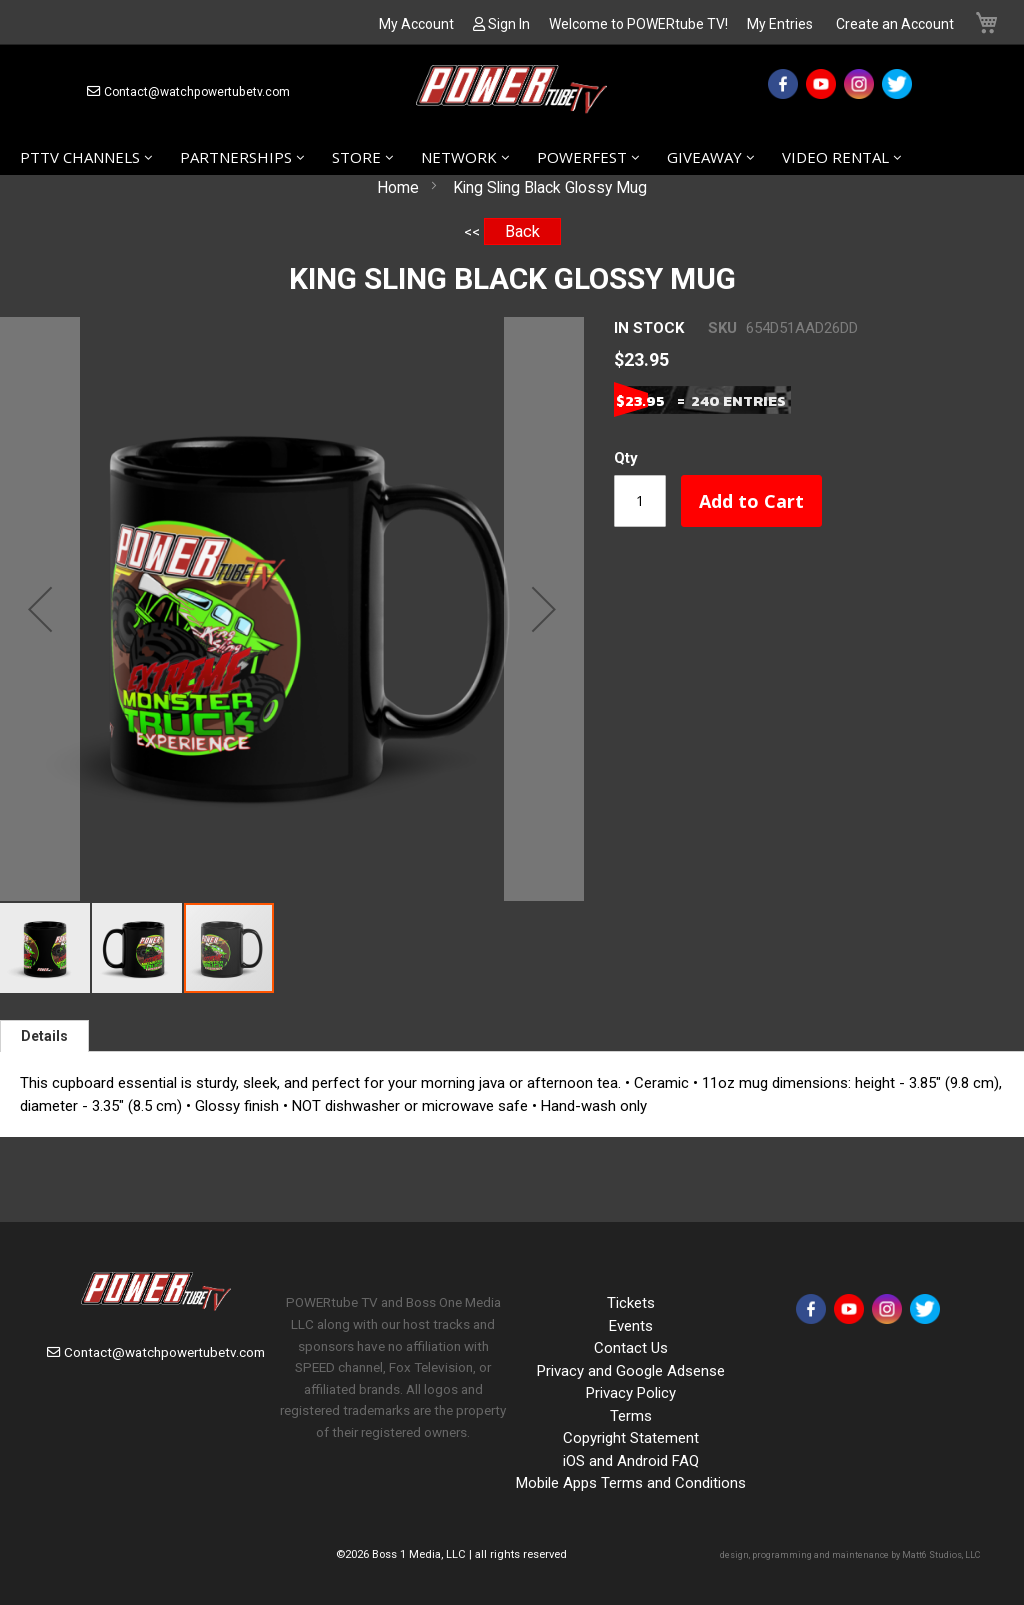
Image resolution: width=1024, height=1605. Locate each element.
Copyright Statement (631, 1438)
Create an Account (895, 24)
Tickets (631, 1303)
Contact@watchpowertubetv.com (197, 92)
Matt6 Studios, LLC (941, 1555)
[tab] (44, 1036)
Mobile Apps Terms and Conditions (631, 1483)
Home (398, 188)
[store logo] (511, 92)
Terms (631, 1416)
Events (631, 1326)
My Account (416, 24)
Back (522, 231)
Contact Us (631, 1348)
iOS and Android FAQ (631, 1461)
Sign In (509, 24)
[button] (40, 609)
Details (44, 1036)
